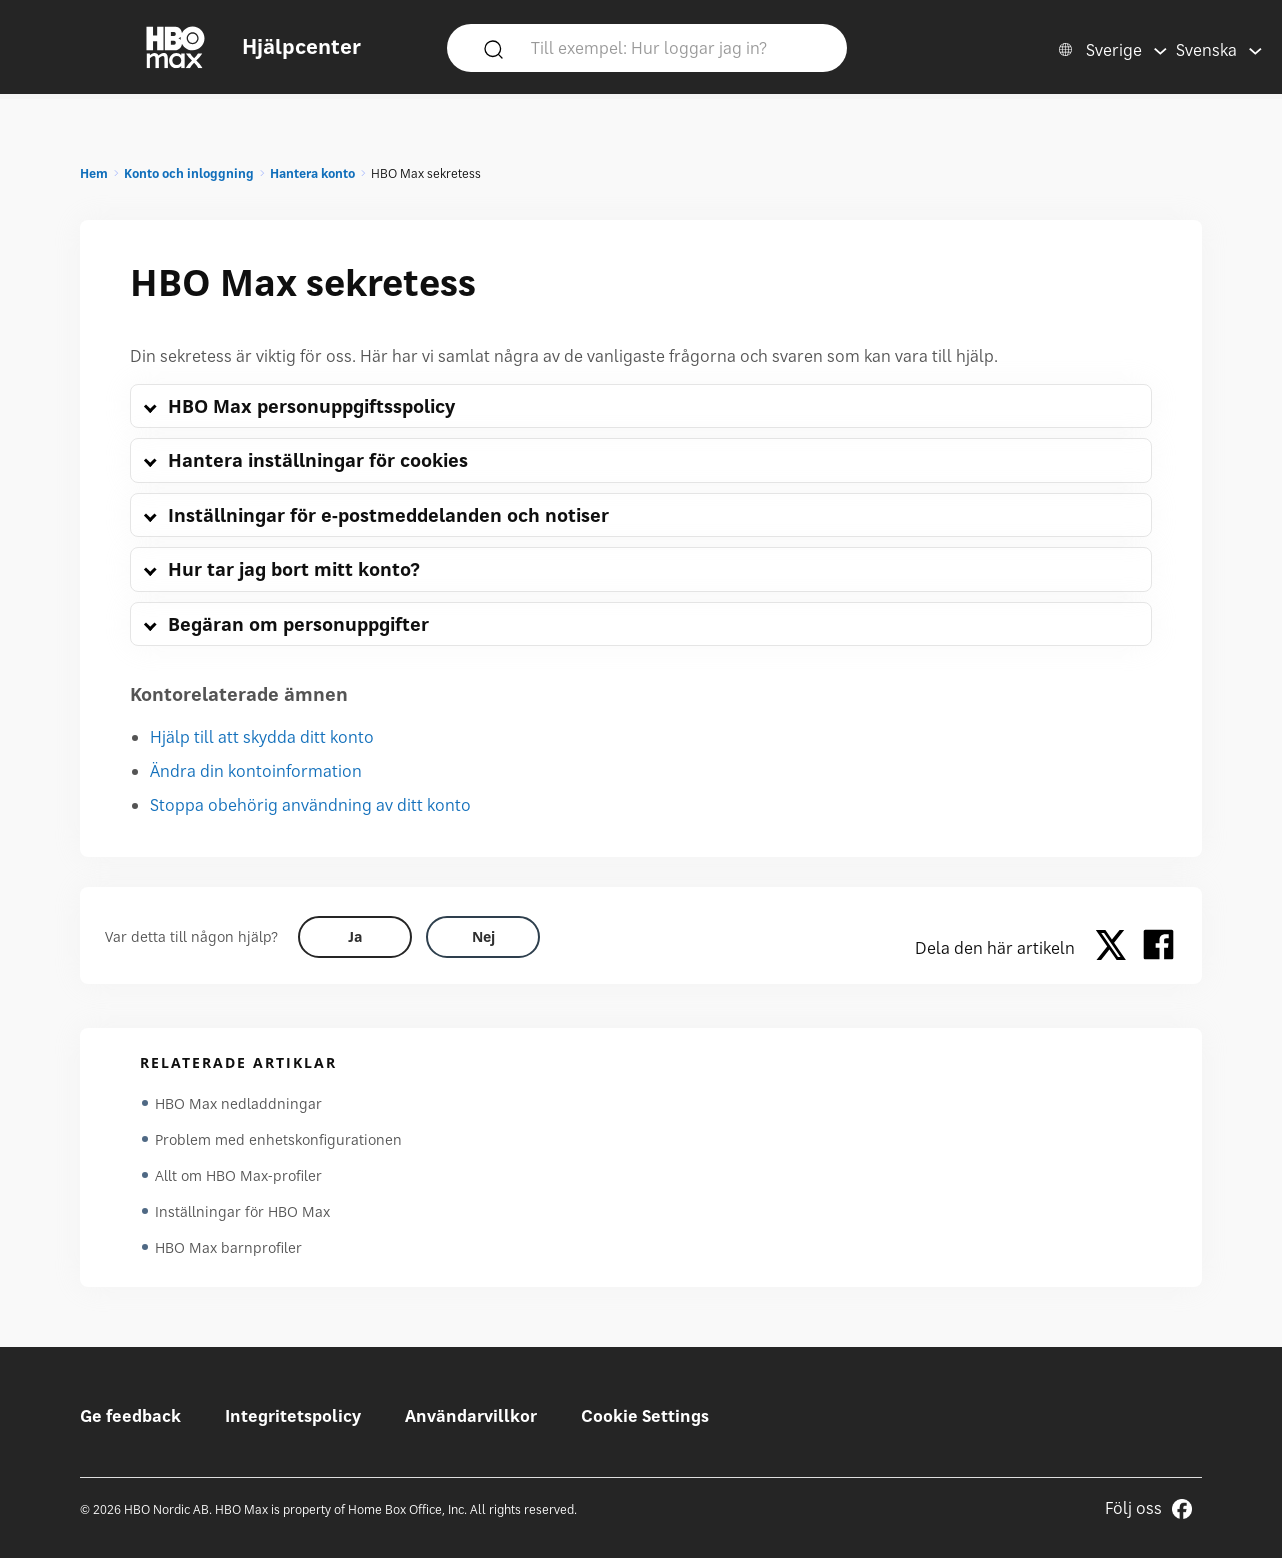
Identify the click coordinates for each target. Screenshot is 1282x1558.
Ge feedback (130, 1416)
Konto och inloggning (189, 173)
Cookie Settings (645, 1416)
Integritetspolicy (293, 1416)
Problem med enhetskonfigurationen (278, 1139)
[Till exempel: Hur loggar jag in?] (676, 47)
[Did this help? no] (483, 937)
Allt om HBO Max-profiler (238, 1175)
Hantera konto (312, 173)
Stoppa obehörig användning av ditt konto (310, 805)
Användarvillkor (471, 1416)
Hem (94, 173)
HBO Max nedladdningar (238, 1103)
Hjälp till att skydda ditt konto (262, 737)
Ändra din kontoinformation (256, 771)
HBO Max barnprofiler (228, 1247)
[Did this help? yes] (355, 937)
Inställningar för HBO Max (242, 1211)
